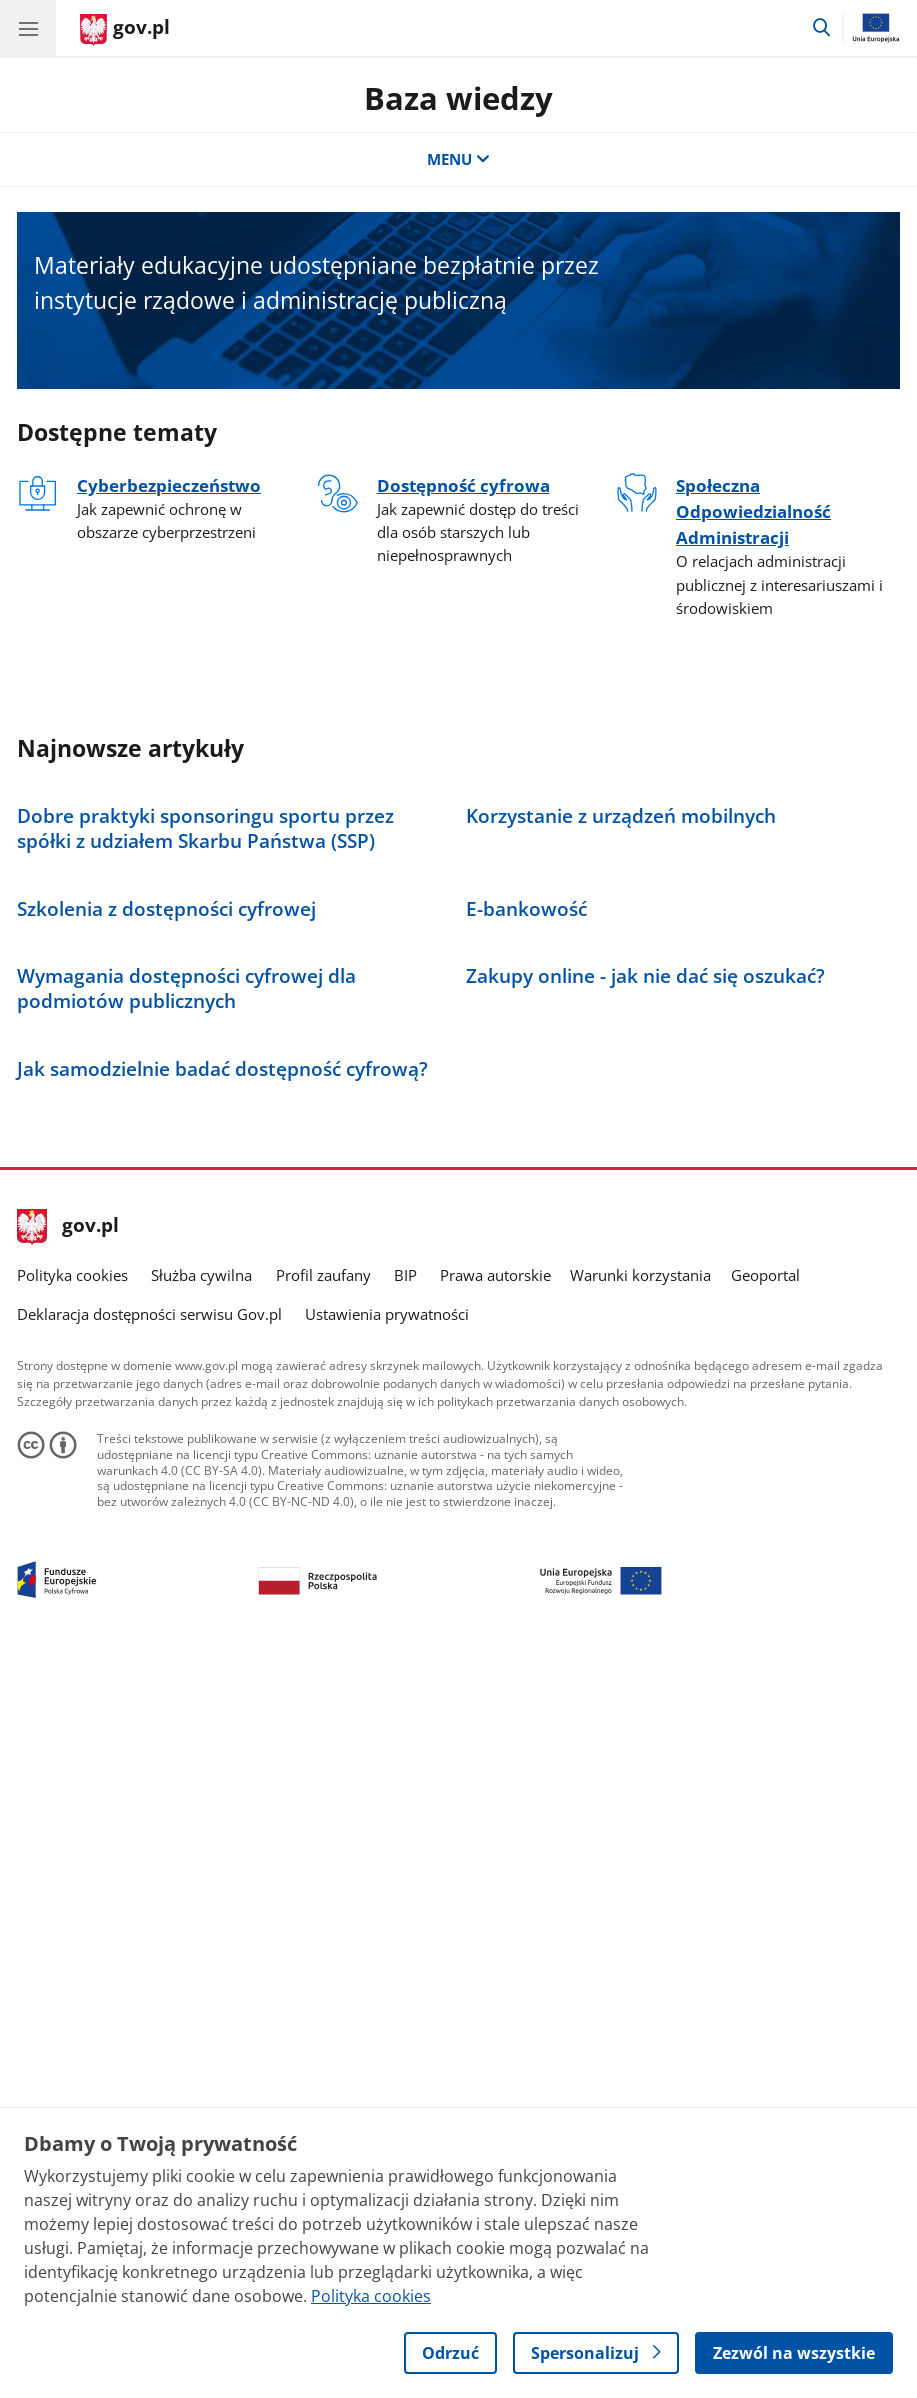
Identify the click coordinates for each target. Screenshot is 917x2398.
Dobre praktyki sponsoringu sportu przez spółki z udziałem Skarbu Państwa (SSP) (205, 1011)
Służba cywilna (201, 2005)
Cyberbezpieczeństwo (169, 485)
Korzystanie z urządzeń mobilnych (621, 998)
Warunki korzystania (640, 2005)
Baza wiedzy (458, 98)
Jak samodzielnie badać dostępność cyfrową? (222, 1798)
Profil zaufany (323, 2005)
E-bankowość (526, 1273)
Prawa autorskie (495, 2005)
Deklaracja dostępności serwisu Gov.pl (149, 2044)
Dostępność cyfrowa (463, 485)
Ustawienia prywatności (387, 2044)
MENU (458, 159)
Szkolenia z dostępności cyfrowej (166, 1273)
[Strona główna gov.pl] (125, 30)
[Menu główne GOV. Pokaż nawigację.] (28, 28)
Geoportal (765, 2005)
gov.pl (68, 1957)
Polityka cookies (72, 2005)
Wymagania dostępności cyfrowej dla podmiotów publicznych (186, 1536)
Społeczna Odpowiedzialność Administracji (753, 511)
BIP (405, 2005)
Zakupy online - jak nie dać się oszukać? (645, 1523)
